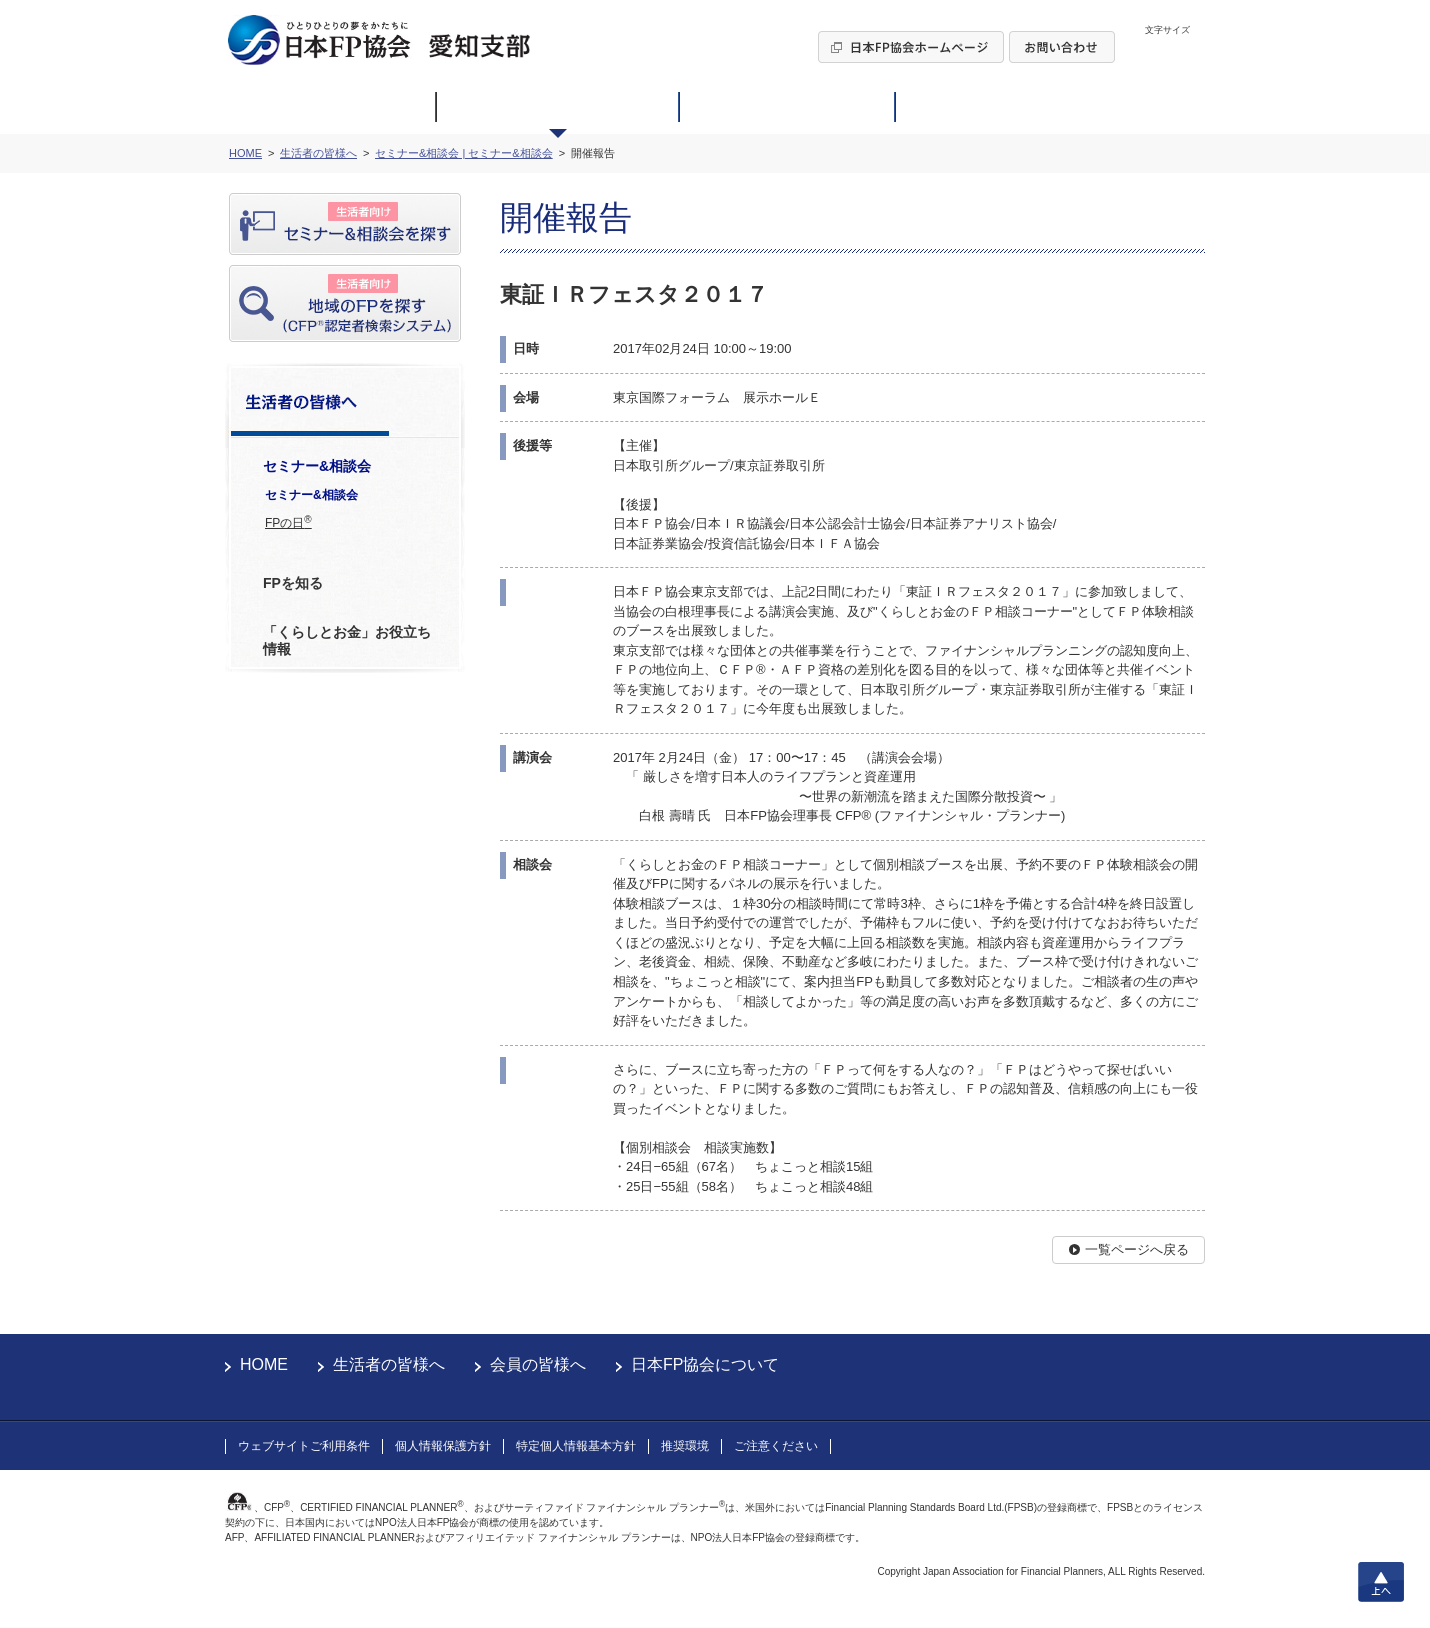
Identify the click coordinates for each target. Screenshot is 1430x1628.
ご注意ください (776, 1446)
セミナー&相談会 (311, 495)
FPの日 (288, 522)
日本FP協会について (705, 1364)
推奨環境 (685, 1446)
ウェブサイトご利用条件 (304, 1446)
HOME (264, 1364)
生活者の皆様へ (389, 1364)
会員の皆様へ (538, 1364)
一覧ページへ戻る (1137, 1249)
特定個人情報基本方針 (576, 1446)
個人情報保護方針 (443, 1446)
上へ (1381, 1582)
